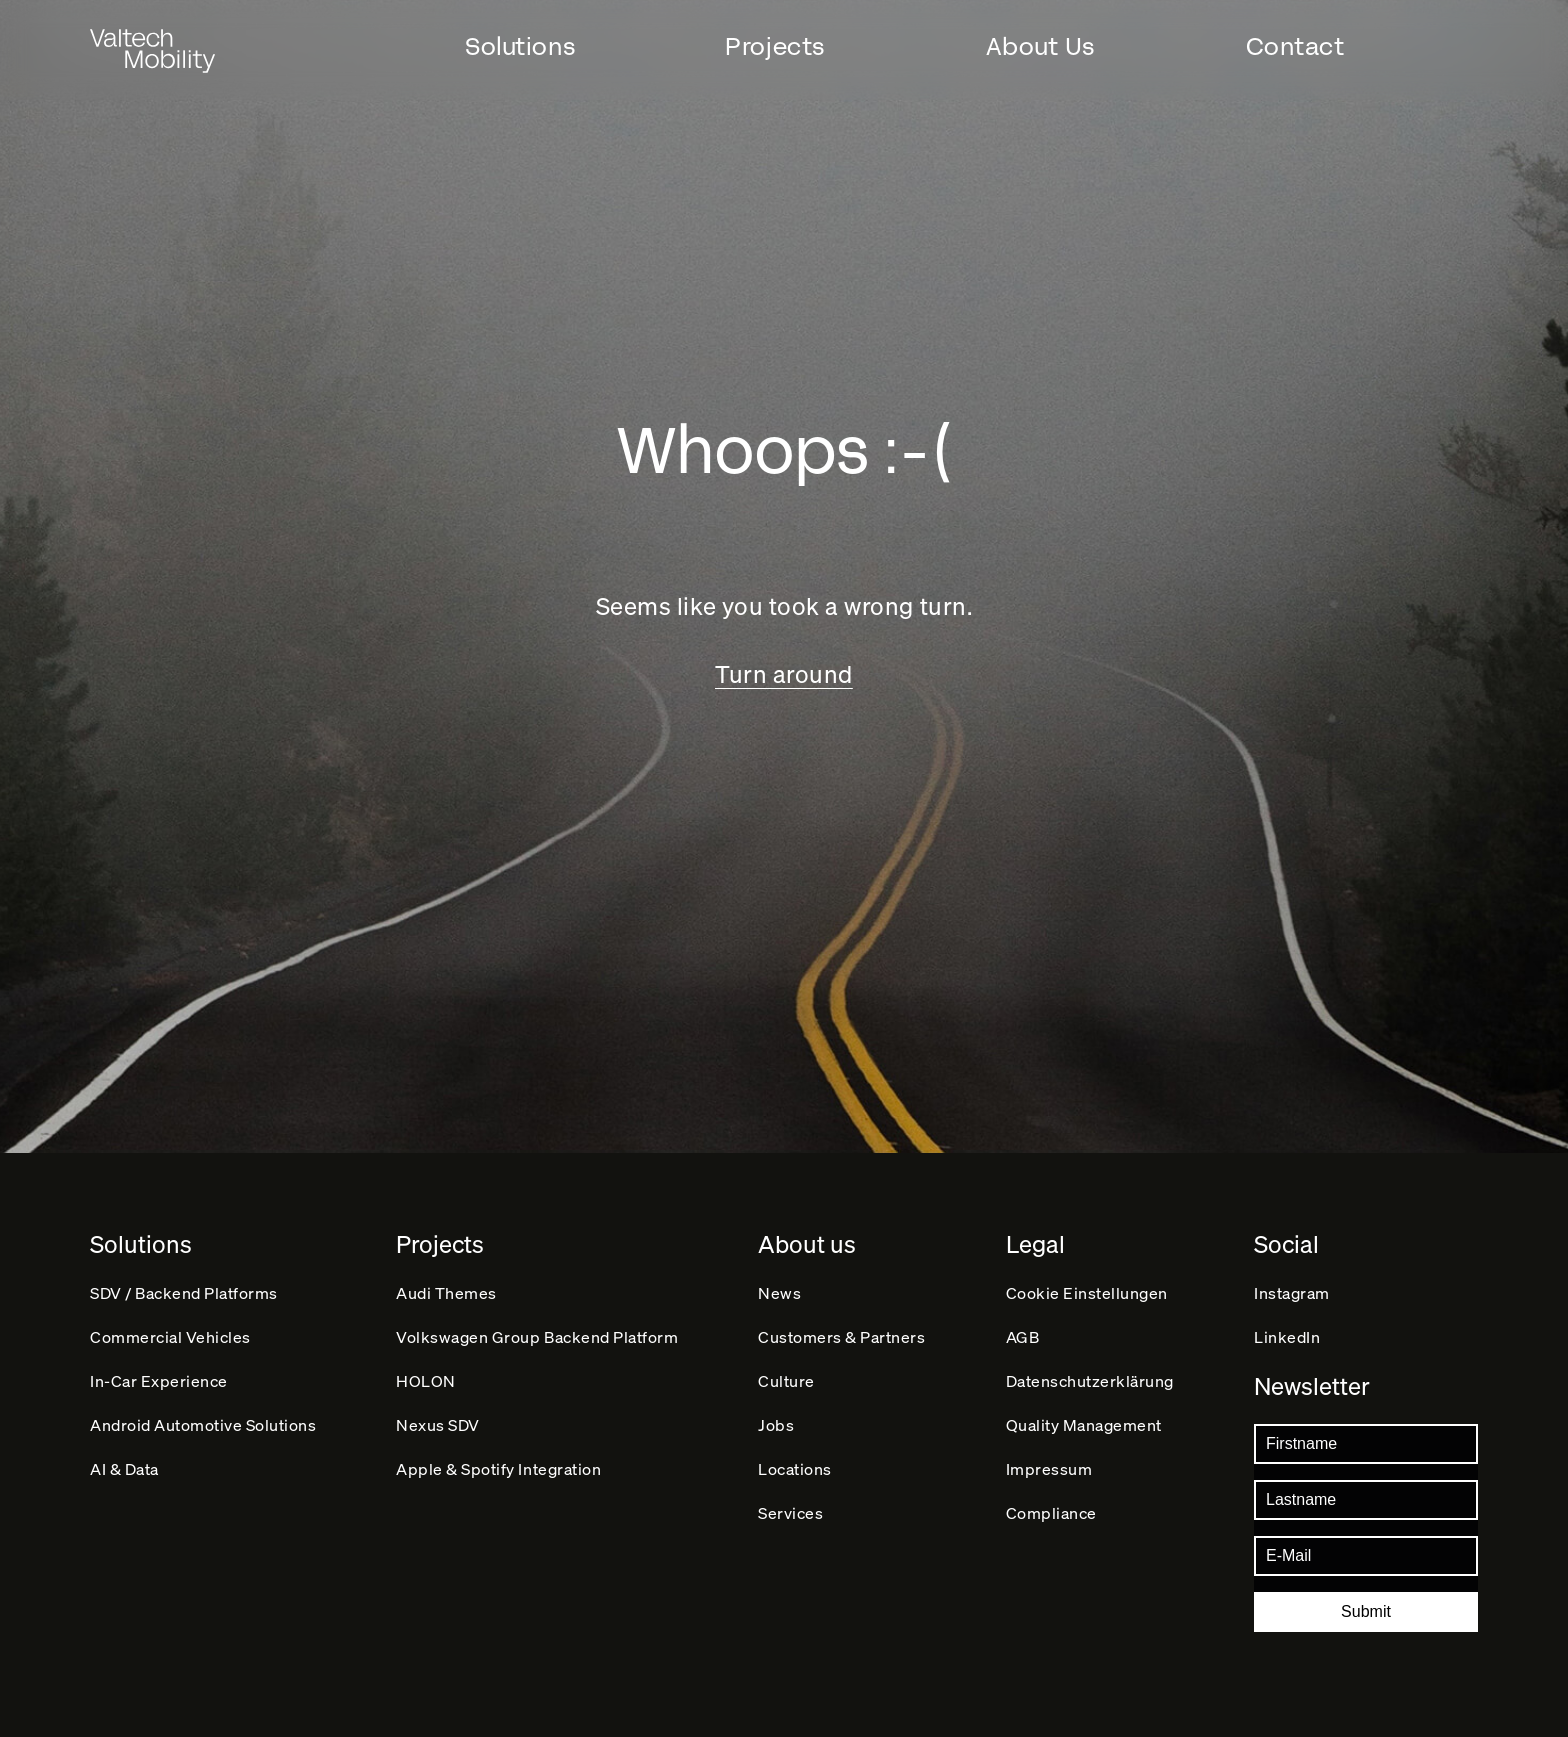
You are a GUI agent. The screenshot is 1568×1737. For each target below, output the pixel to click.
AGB (1023, 1333)
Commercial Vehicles (170, 1333)
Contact (1295, 47)
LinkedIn (1287, 1333)
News (780, 1286)
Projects (774, 47)
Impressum (1049, 1474)
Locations (796, 1474)
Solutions (520, 47)
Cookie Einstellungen (1087, 1286)
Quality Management (1084, 1427)
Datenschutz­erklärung (1090, 1380)
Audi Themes (446, 1286)
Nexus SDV (438, 1427)
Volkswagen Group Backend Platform (537, 1333)
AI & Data (124, 1474)
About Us (1040, 47)
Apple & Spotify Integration (498, 1474)
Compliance (1051, 1521)
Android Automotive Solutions (203, 1427)
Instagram (1292, 1286)
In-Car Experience (159, 1380)
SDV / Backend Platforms (184, 1286)
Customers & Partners (843, 1333)
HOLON (426, 1380)
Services (791, 1521)
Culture (787, 1380)
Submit (1366, 1611)
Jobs (777, 1427)
